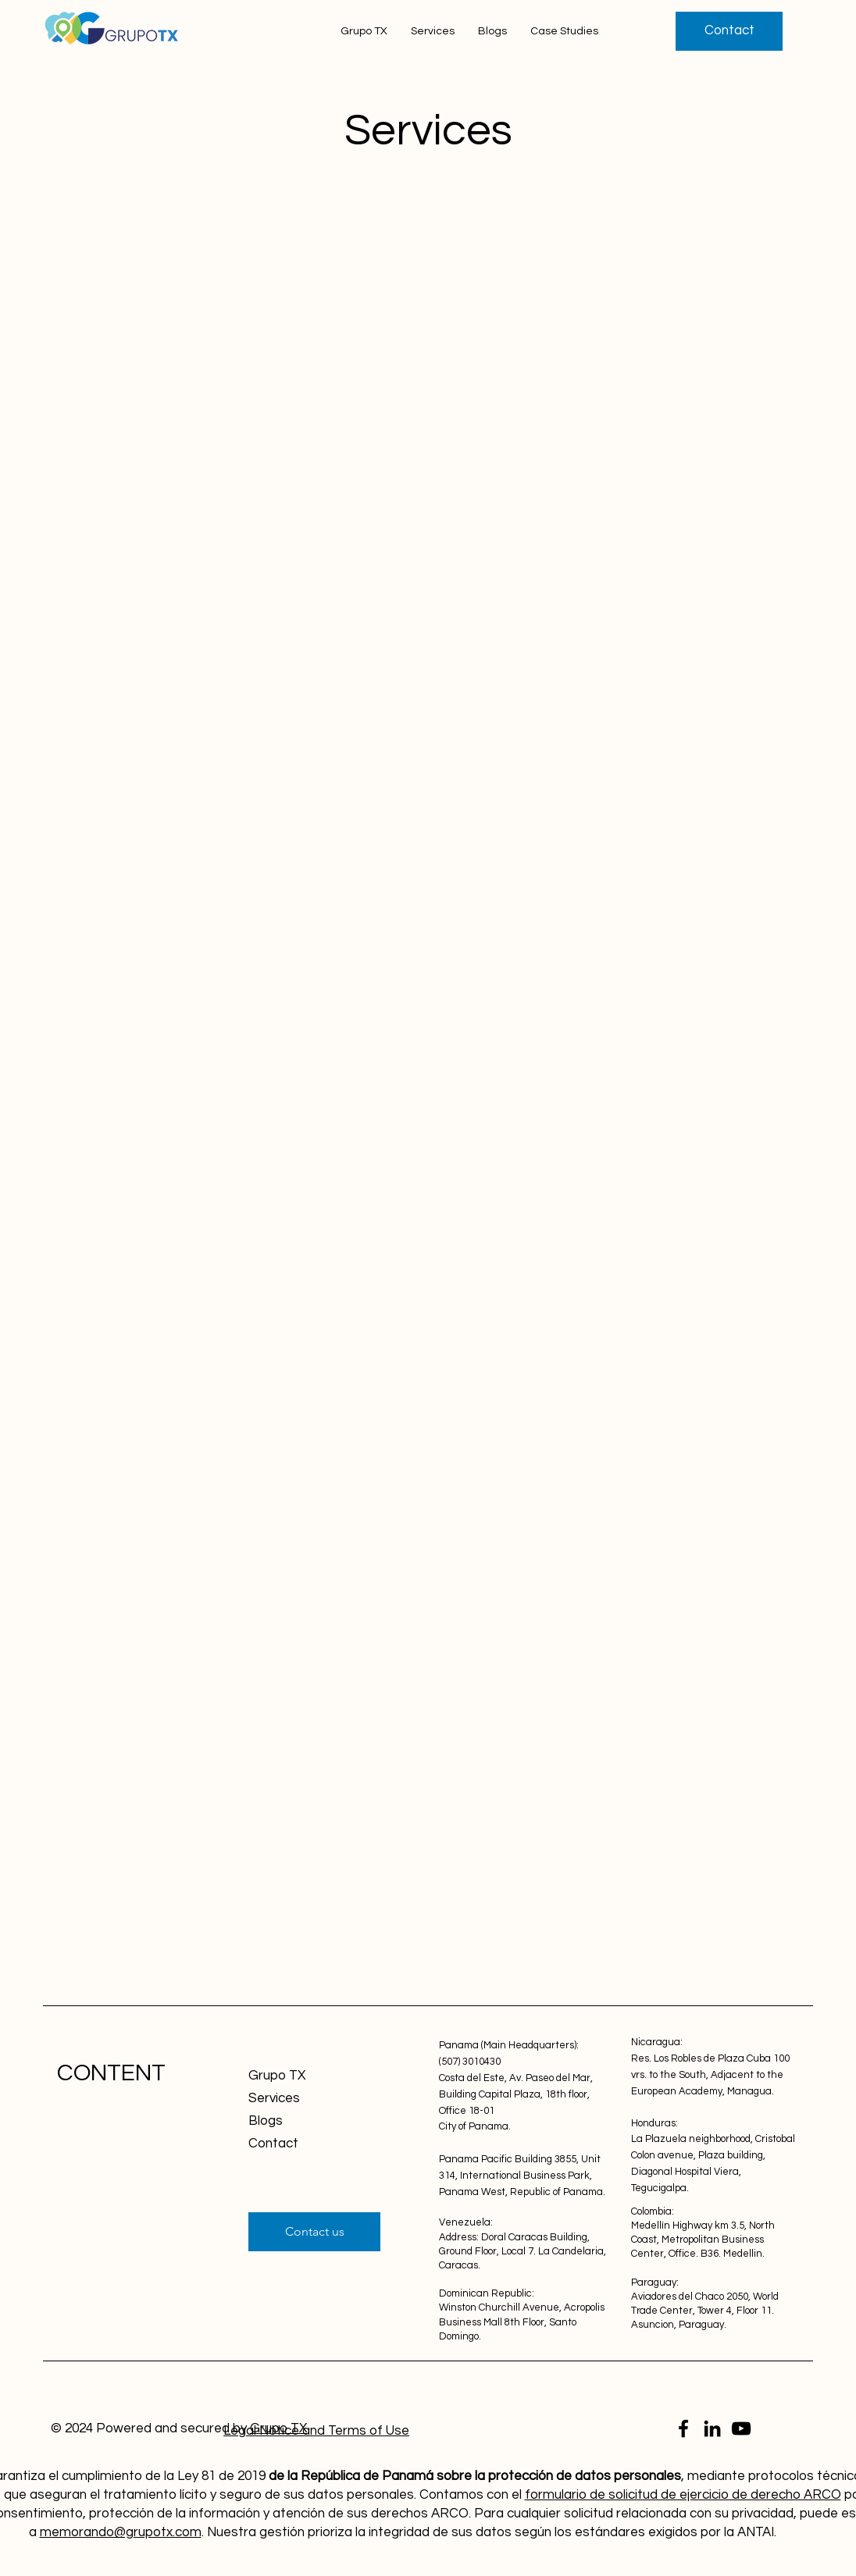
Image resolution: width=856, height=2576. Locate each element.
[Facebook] (683, 2428)
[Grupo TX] (304, 2076)
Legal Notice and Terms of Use (316, 2431)
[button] (729, 31)
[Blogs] (304, 2121)
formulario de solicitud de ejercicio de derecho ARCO (683, 2495)
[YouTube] (741, 2428)
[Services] (304, 2099)
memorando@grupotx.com (121, 2532)
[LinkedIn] (712, 2428)
